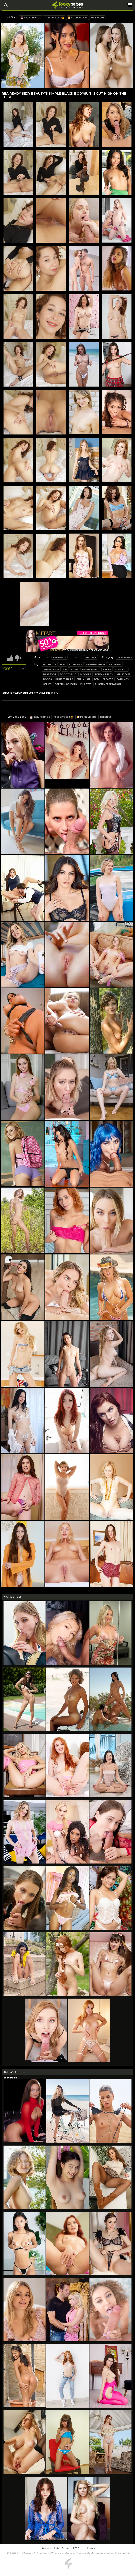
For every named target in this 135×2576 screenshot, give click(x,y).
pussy (74, 669)
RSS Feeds (78, 2548)
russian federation (108, 684)
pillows (85, 684)
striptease (123, 674)
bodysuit (121, 669)
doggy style (68, 674)
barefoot (49, 674)
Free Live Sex (54, 17)
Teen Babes (124, 657)
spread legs (51, 669)
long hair (75, 664)
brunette (49, 664)
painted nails (64, 679)
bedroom (115, 664)
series (47, 684)
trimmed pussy (95, 664)
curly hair (83, 679)
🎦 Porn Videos (77, 17)
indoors (85, 674)
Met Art (91, 657)
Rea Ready (59, 657)
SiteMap (91, 2548)
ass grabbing (90, 669)
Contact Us (47, 2548)
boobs (47, 679)
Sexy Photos (31, 17)
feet (62, 664)
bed (96, 679)
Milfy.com (97, 17)
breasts (107, 679)
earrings (122, 679)
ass (65, 669)
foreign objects (66, 684)
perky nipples (103, 674)
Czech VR (106, 717)
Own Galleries (62, 2548)
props (107, 669)
